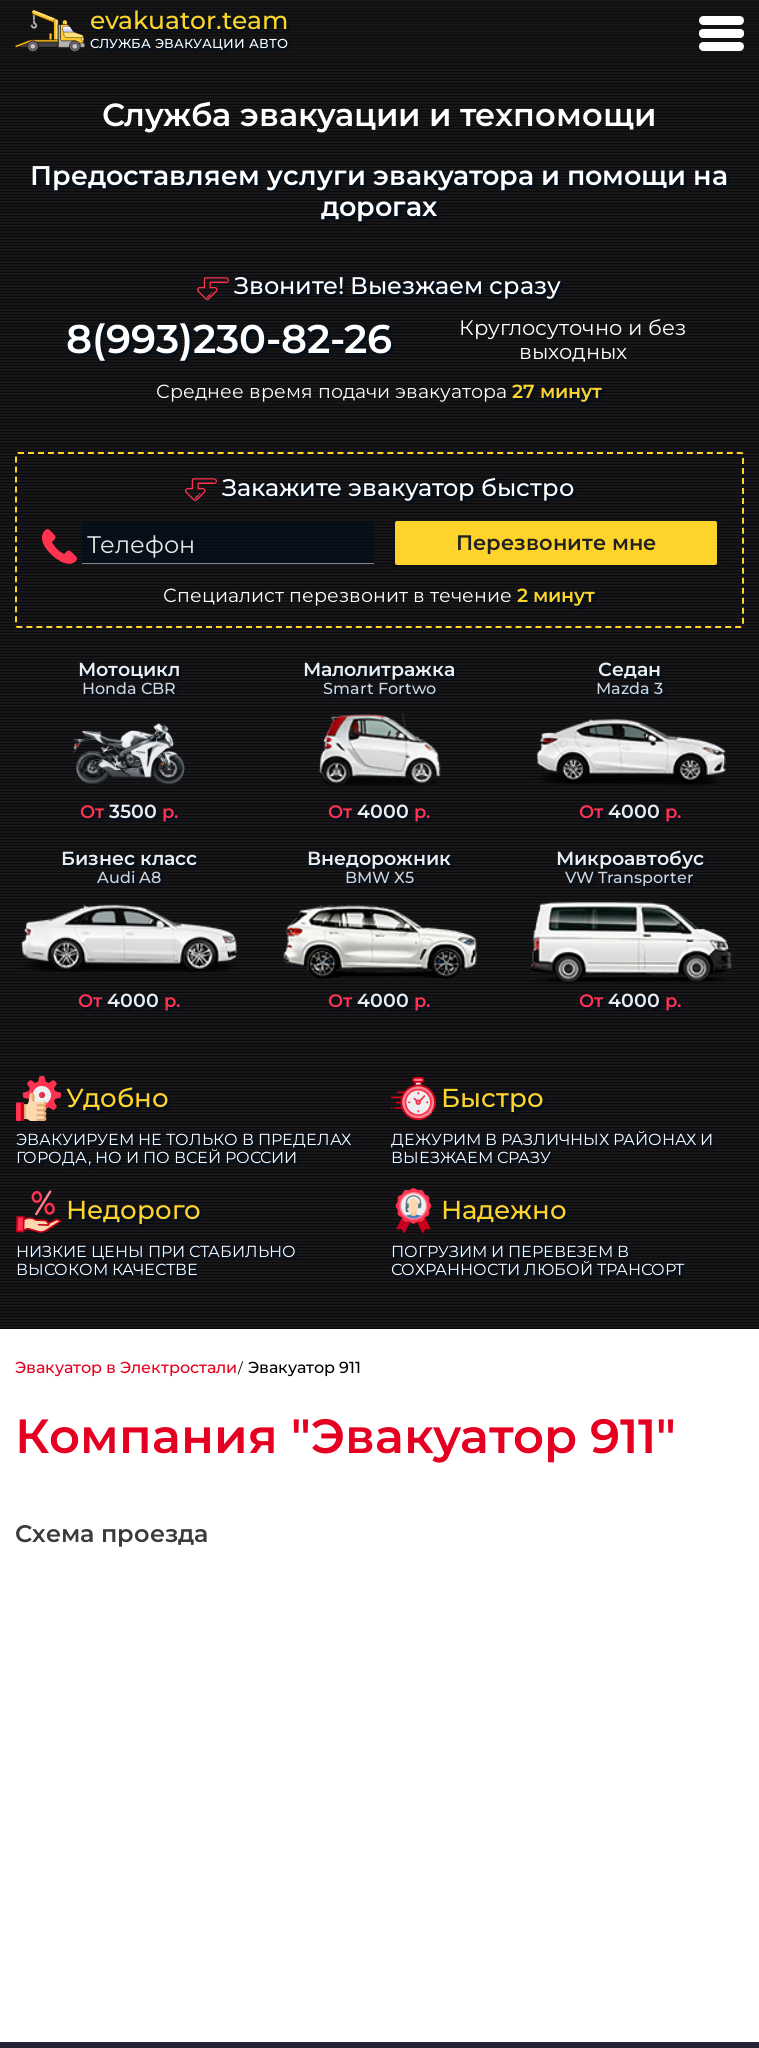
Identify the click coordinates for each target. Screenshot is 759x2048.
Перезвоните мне (556, 542)
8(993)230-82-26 (229, 339)
